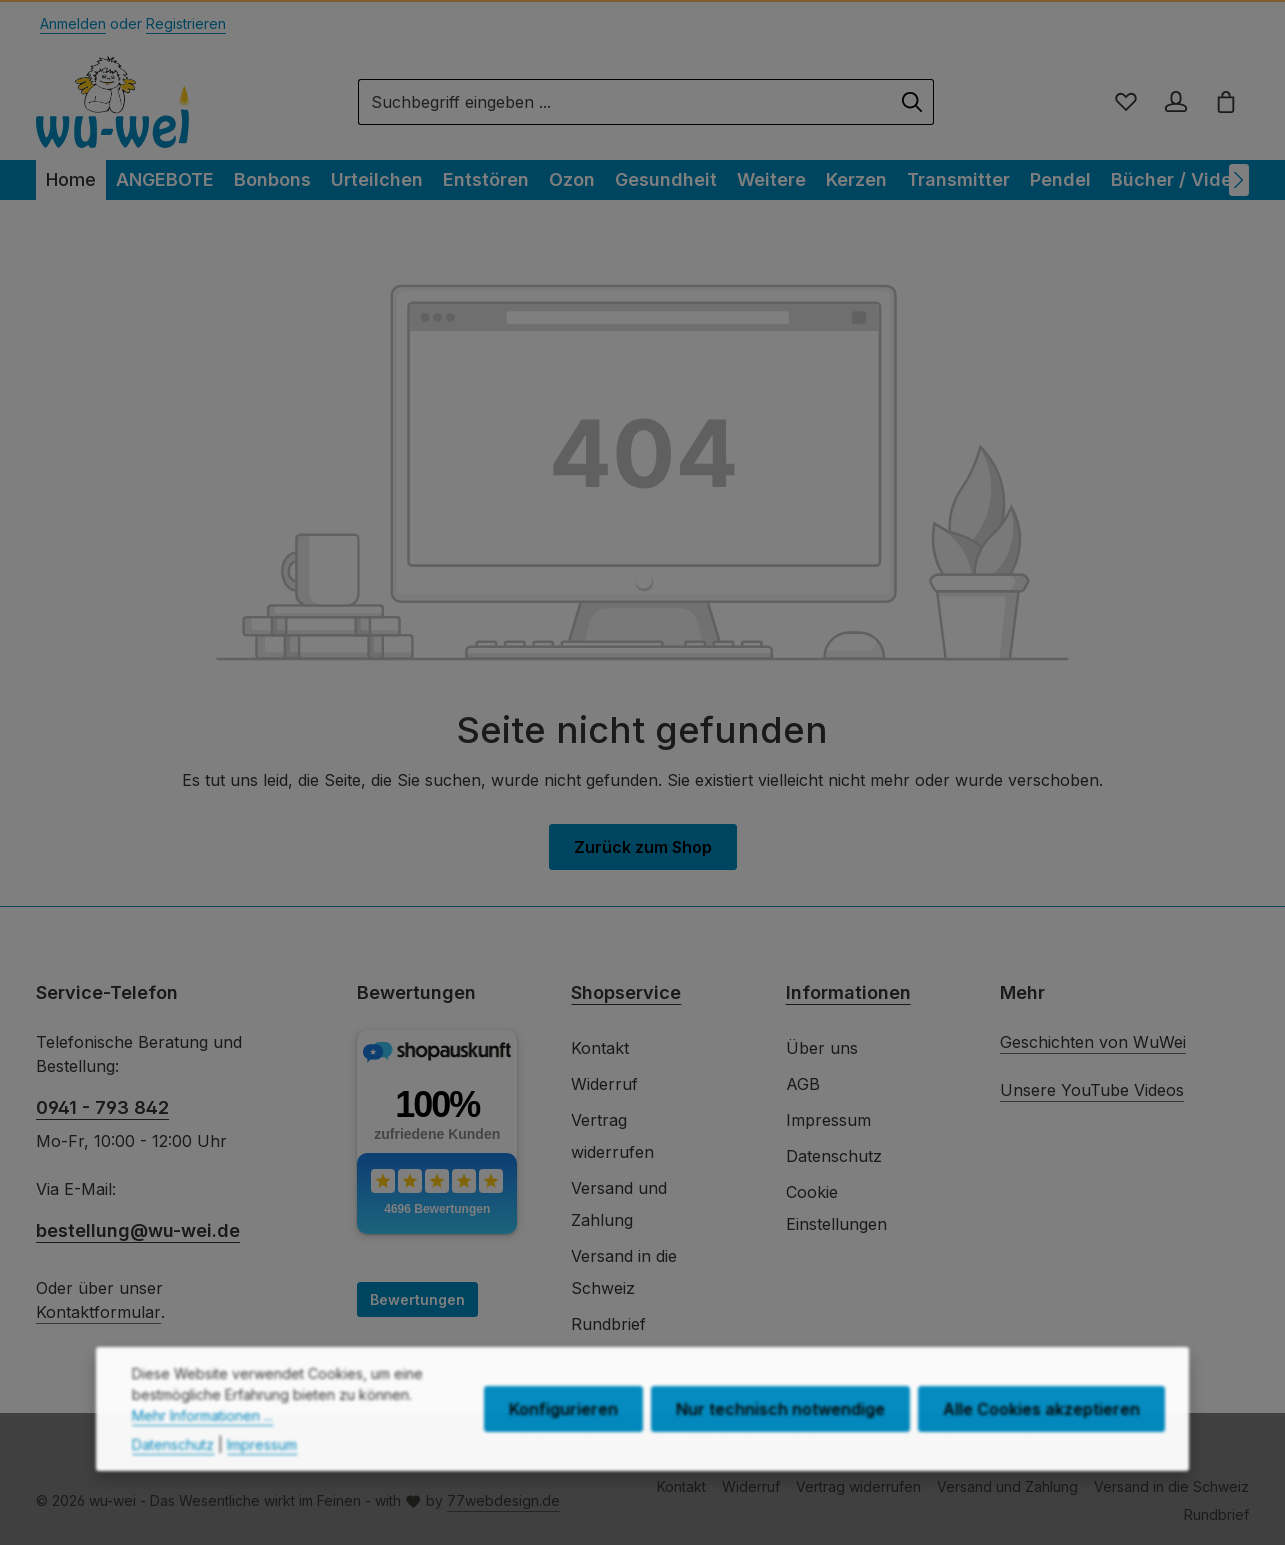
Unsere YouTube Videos (1092, 1090)
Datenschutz (834, 1156)
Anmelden (73, 23)
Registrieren (186, 23)
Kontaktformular (98, 1312)
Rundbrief (608, 1324)
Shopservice (626, 992)
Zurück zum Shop (643, 847)
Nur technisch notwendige (780, 1451)
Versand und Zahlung (619, 1204)
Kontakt (600, 1048)
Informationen (848, 992)
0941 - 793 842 (102, 1107)
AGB (803, 1084)
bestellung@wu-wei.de (138, 1230)
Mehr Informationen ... (202, 1457)
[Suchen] (912, 102)
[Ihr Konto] (1176, 102)
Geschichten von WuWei (1093, 1042)
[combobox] (625, 102)
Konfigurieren (563, 1451)
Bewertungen (417, 1299)
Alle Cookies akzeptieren (1041, 1451)
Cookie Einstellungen (836, 1208)
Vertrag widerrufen (612, 1136)
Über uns (822, 1048)
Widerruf (604, 1084)
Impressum (828, 1120)
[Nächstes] (1239, 180)
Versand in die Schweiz (624, 1272)
